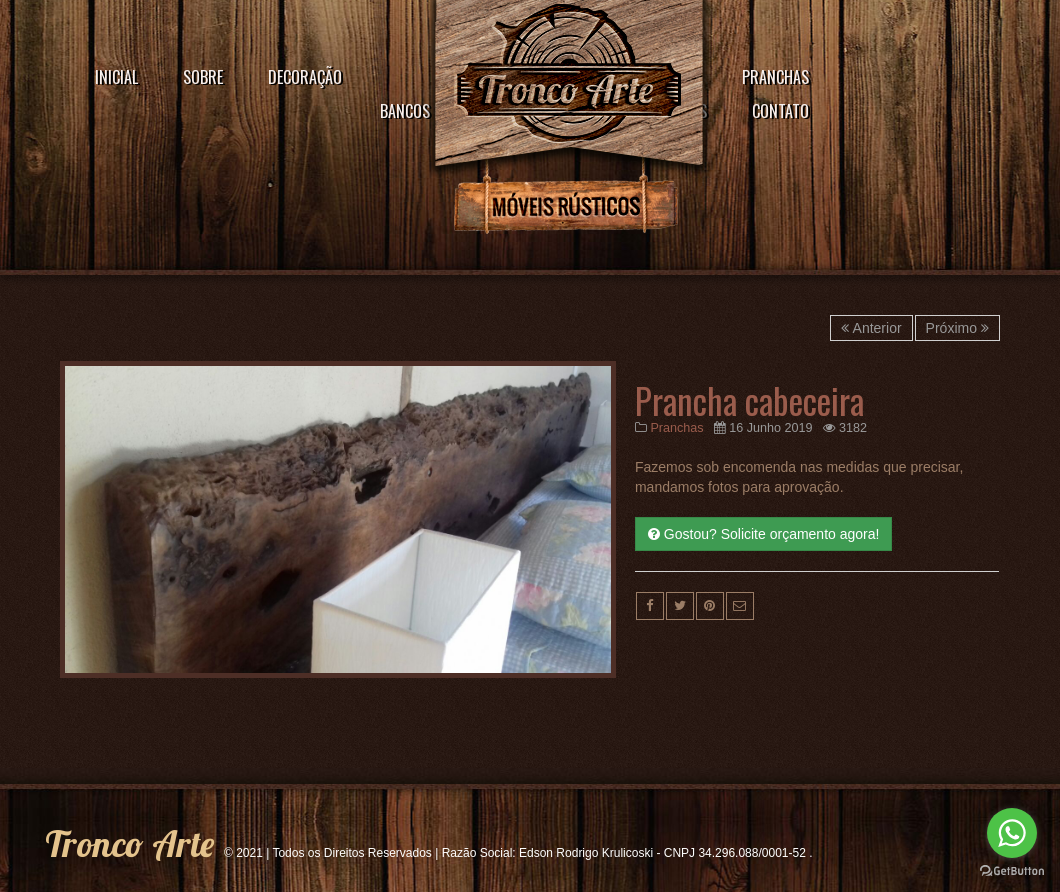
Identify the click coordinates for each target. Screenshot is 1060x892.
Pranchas (775, 77)
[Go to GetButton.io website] (1012, 871)
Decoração (305, 77)
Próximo (957, 328)
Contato (780, 111)
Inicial (116, 77)
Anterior (871, 328)
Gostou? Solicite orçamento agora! (763, 534)
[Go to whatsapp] (1012, 833)
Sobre (203, 77)
